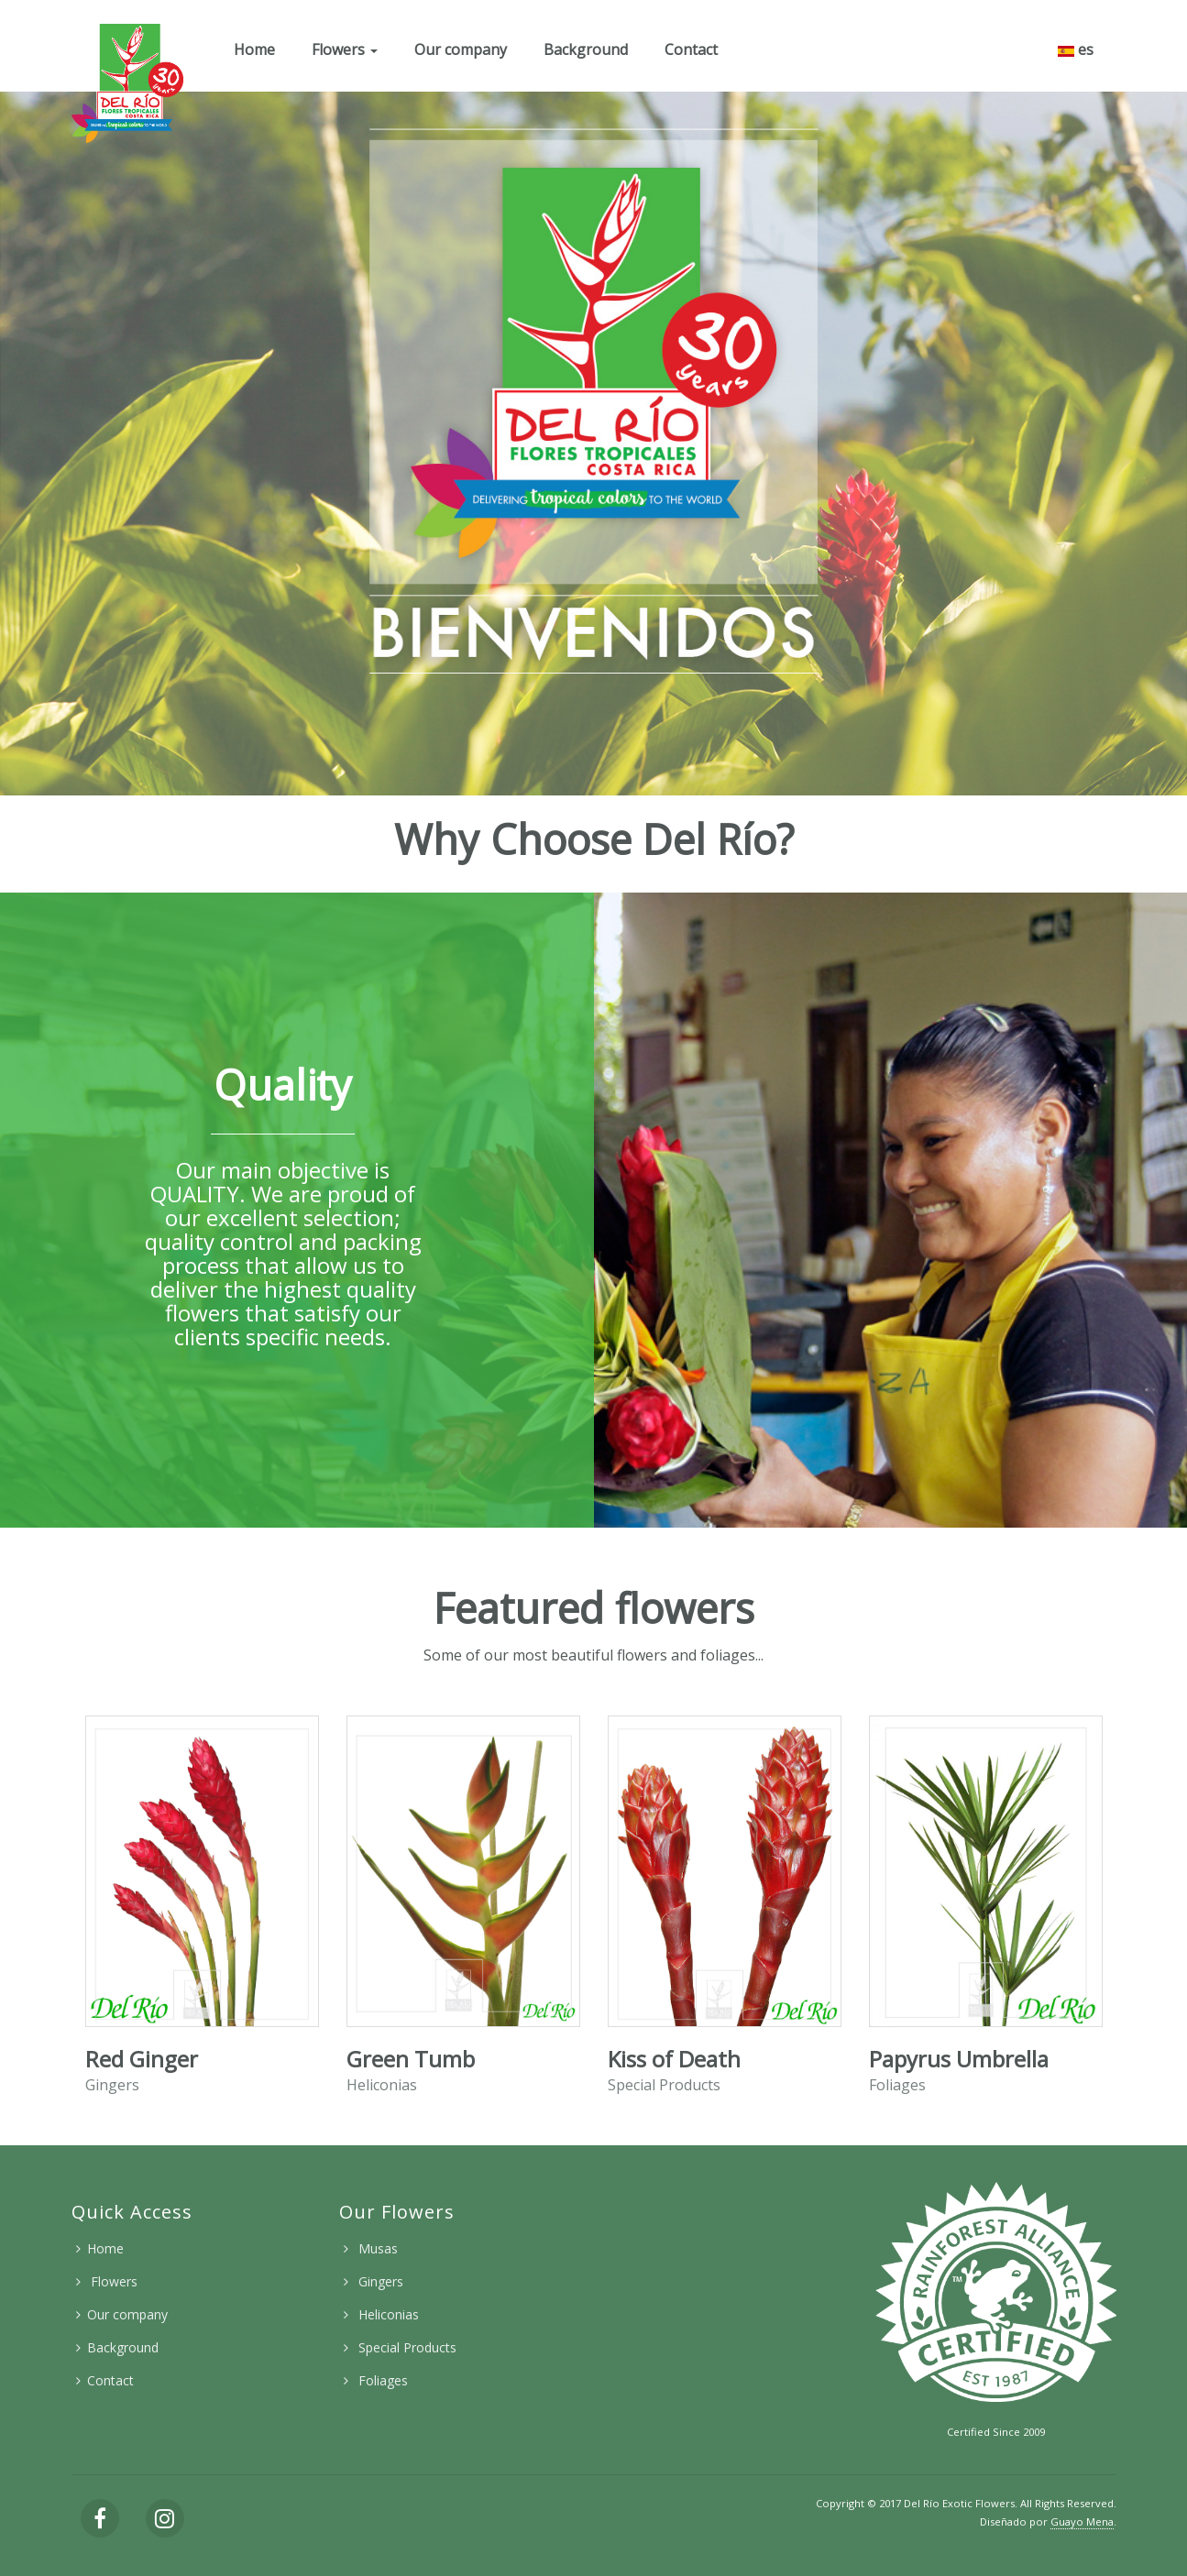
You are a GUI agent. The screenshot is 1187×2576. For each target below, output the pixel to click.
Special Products (405, 2347)
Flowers (112, 2281)
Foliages (381, 2380)
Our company (460, 49)
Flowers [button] (345, 49)
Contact (691, 49)
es (1076, 49)
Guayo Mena (1082, 2521)
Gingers (379, 2281)
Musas (376, 2248)
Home (254, 49)
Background (586, 49)
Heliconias (387, 2314)
